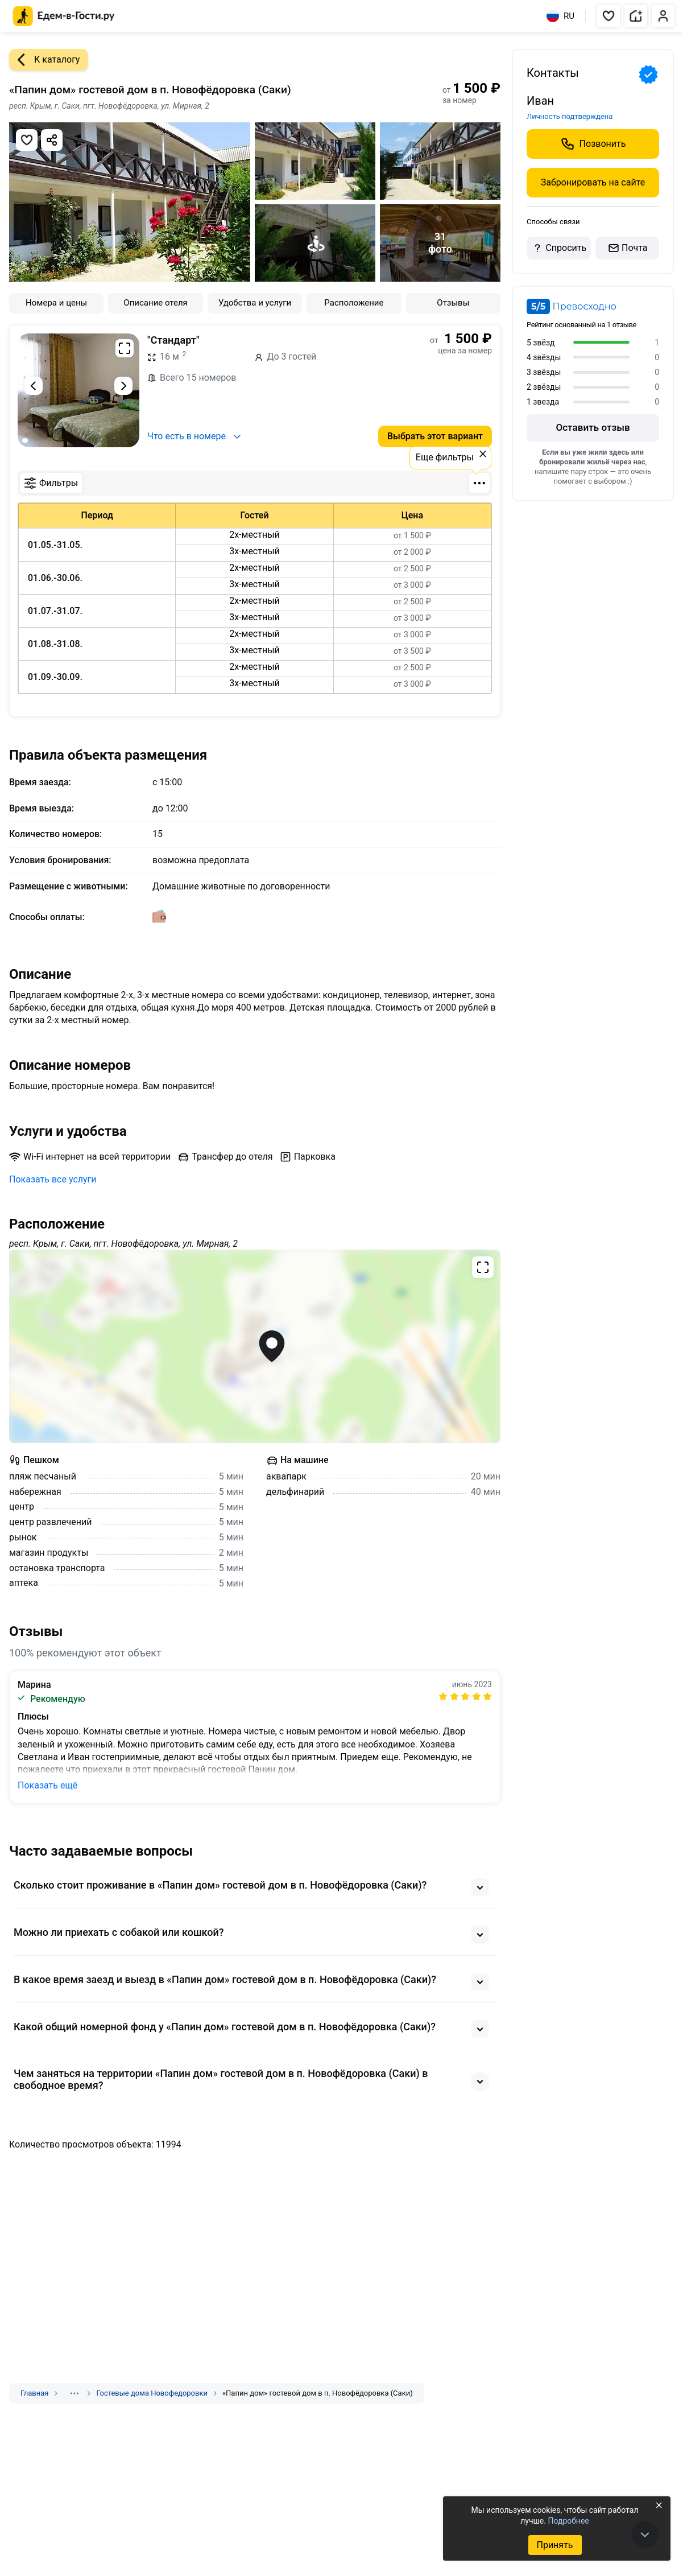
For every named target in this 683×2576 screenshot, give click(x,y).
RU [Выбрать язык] (560, 16)
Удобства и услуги (254, 303)
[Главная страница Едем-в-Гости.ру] (64, 16)
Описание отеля (155, 303)
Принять (554, 2545)
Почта (627, 248)
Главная (34, 2393)
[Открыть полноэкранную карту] (254, 1346)
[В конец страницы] (645, 2534)
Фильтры (51, 483)
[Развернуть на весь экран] (124, 348)
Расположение (353, 303)
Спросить (558, 248)
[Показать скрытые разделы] (74, 2393)
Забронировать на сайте (593, 182)
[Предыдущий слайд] (33, 386)
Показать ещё (47, 1785)
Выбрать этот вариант (435, 436)
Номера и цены (56, 303)
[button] (608, 16)
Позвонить (593, 144)
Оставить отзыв (593, 427)
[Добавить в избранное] (27, 140)
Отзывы (453, 303)
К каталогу (44, 60)
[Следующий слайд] (123, 386)
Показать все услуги (53, 1179)
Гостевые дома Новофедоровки (152, 2393)
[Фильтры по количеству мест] (479, 483)
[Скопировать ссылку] (52, 140)
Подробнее (568, 2520)
